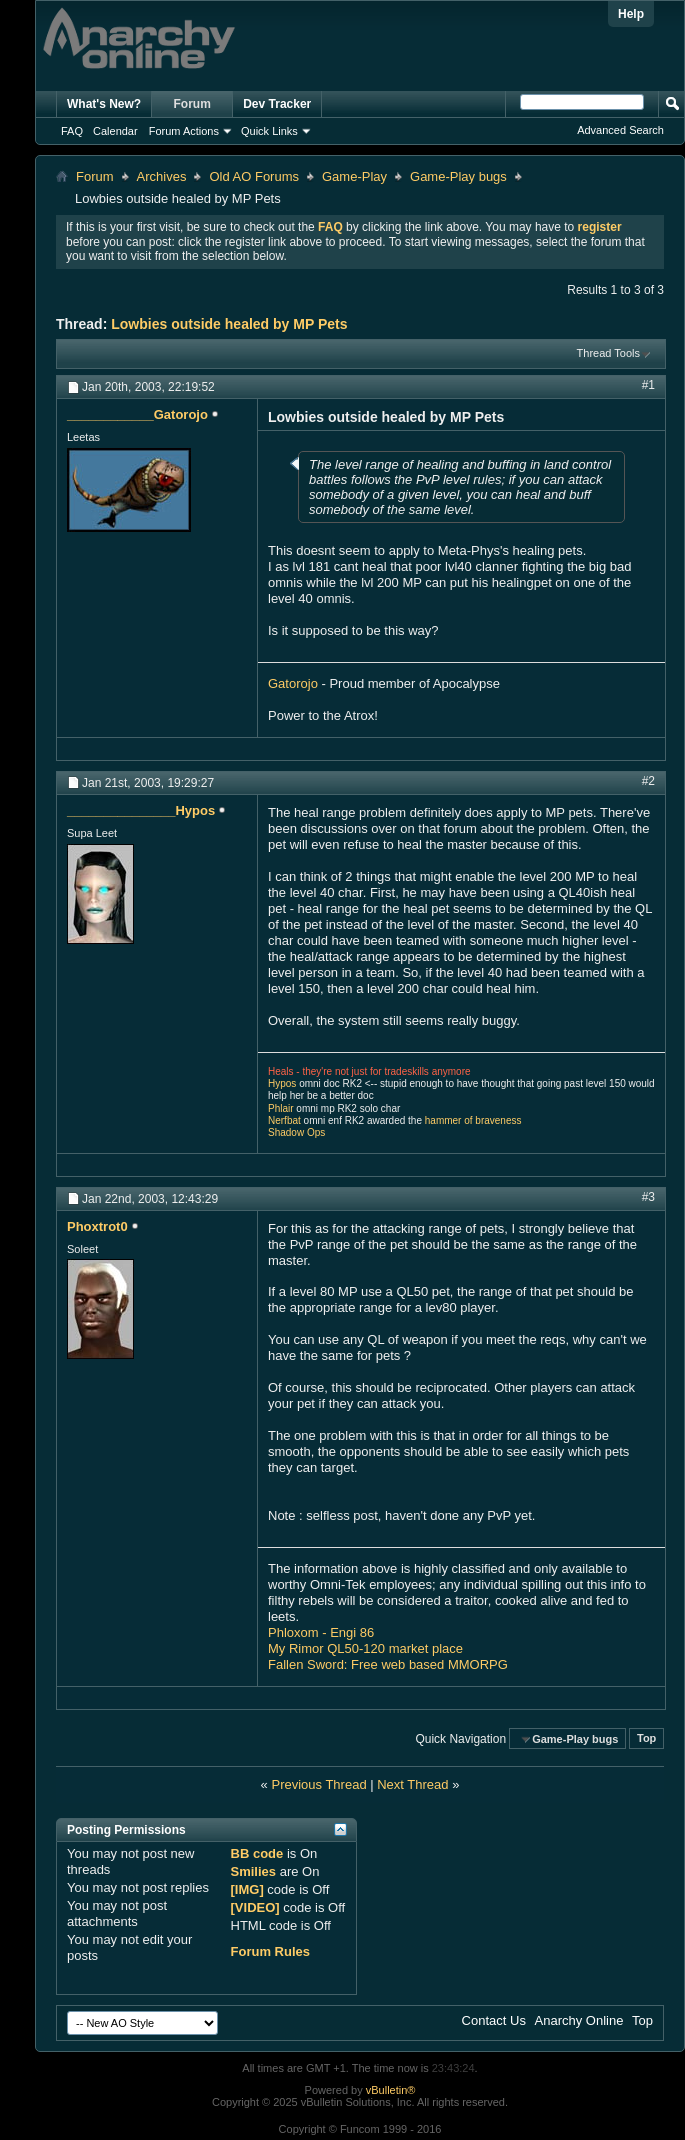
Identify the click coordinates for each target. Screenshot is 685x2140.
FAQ (72, 131)
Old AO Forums (254, 176)
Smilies (254, 1871)
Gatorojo (293, 683)
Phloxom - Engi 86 (321, 1632)
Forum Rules (270, 1951)
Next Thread (412, 1784)
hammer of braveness (473, 1120)
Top (646, 1739)
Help (631, 14)
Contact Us (494, 2020)
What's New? (104, 104)
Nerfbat (284, 1120)
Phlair (281, 1108)
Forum (192, 104)
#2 (648, 781)
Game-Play (354, 176)
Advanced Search (620, 130)
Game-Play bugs (458, 176)
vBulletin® (391, 2090)
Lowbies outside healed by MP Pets (229, 324)
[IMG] (247, 1889)
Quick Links (269, 131)
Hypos (282, 1083)
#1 (648, 385)
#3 (648, 1197)
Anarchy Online (579, 2020)
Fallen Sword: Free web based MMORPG (388, 1664)
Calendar (115, 131)
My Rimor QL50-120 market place (365, 1648)
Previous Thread (318, 1784)
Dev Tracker (277, 104)
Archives (162, 176)
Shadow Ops (296, 1132)
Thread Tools (608, 353)
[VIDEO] (255, 1907)
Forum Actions (184, 131)
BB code (257, 1853)
